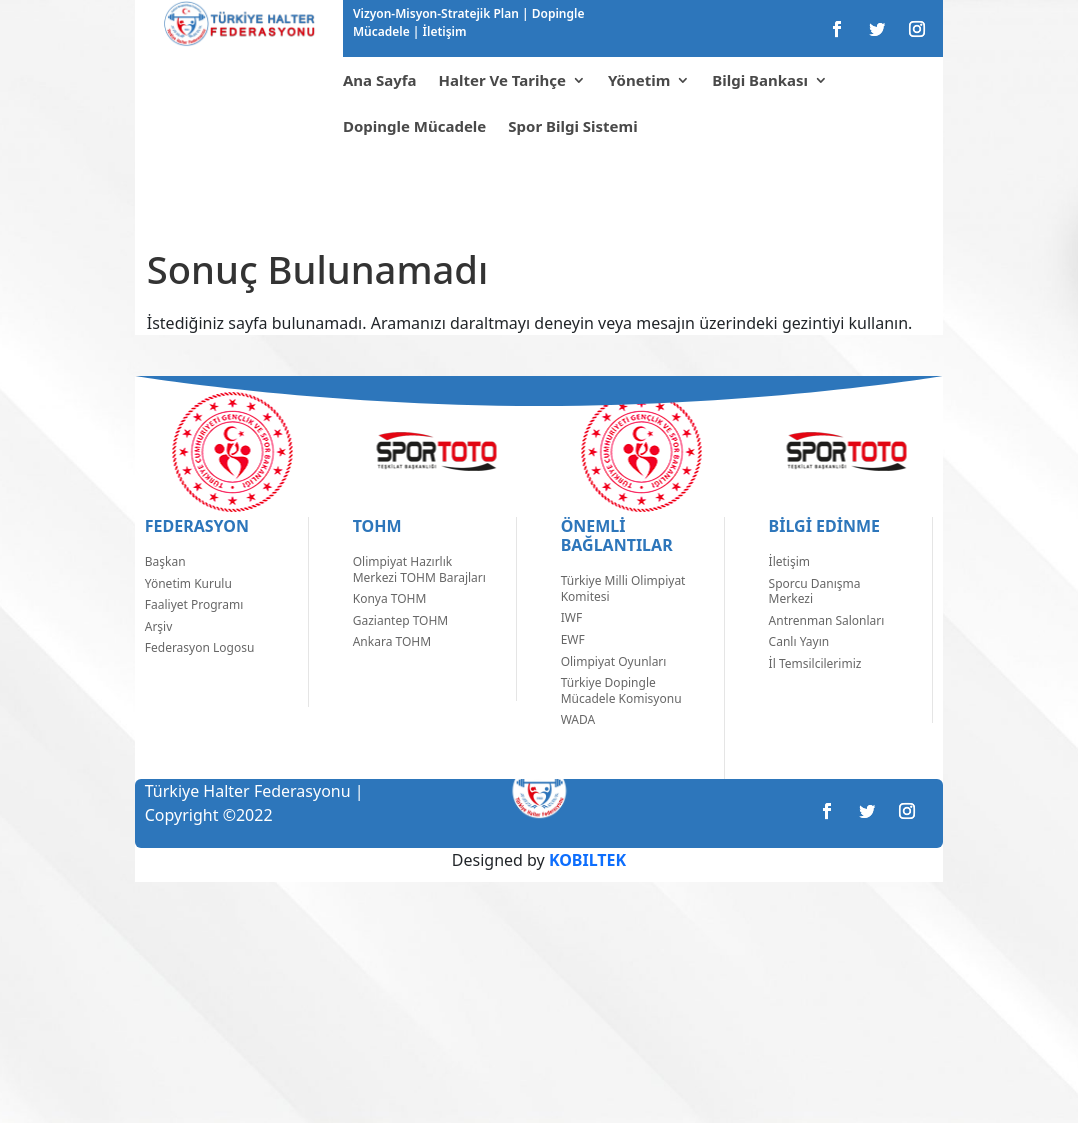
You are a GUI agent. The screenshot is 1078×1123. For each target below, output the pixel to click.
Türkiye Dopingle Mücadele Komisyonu (621, 720)
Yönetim (639, 80)
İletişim (442, 31)
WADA (578, 749)
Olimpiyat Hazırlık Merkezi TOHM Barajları (419, 599)
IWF (571, 647)
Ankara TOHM (392, 671)
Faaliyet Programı (194, 634)
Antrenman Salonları (827, 650)
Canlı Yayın (799, 671)
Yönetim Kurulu (188, 613)
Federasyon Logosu (200, 677)
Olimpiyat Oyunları (614, 691)
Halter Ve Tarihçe (502, 80)
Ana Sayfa (380, 80)
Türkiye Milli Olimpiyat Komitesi (623, 618)
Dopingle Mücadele (414, 126)
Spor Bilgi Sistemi (572, 126)
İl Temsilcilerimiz (815, 693)
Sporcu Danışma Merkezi (815, 621)
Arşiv (159, 656)
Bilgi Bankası (760, 80)
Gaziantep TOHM (401, 650)
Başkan (165, 591)
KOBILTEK (587, 890)
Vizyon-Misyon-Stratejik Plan (437, 13)
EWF (573, 669)
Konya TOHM (390, 628)
